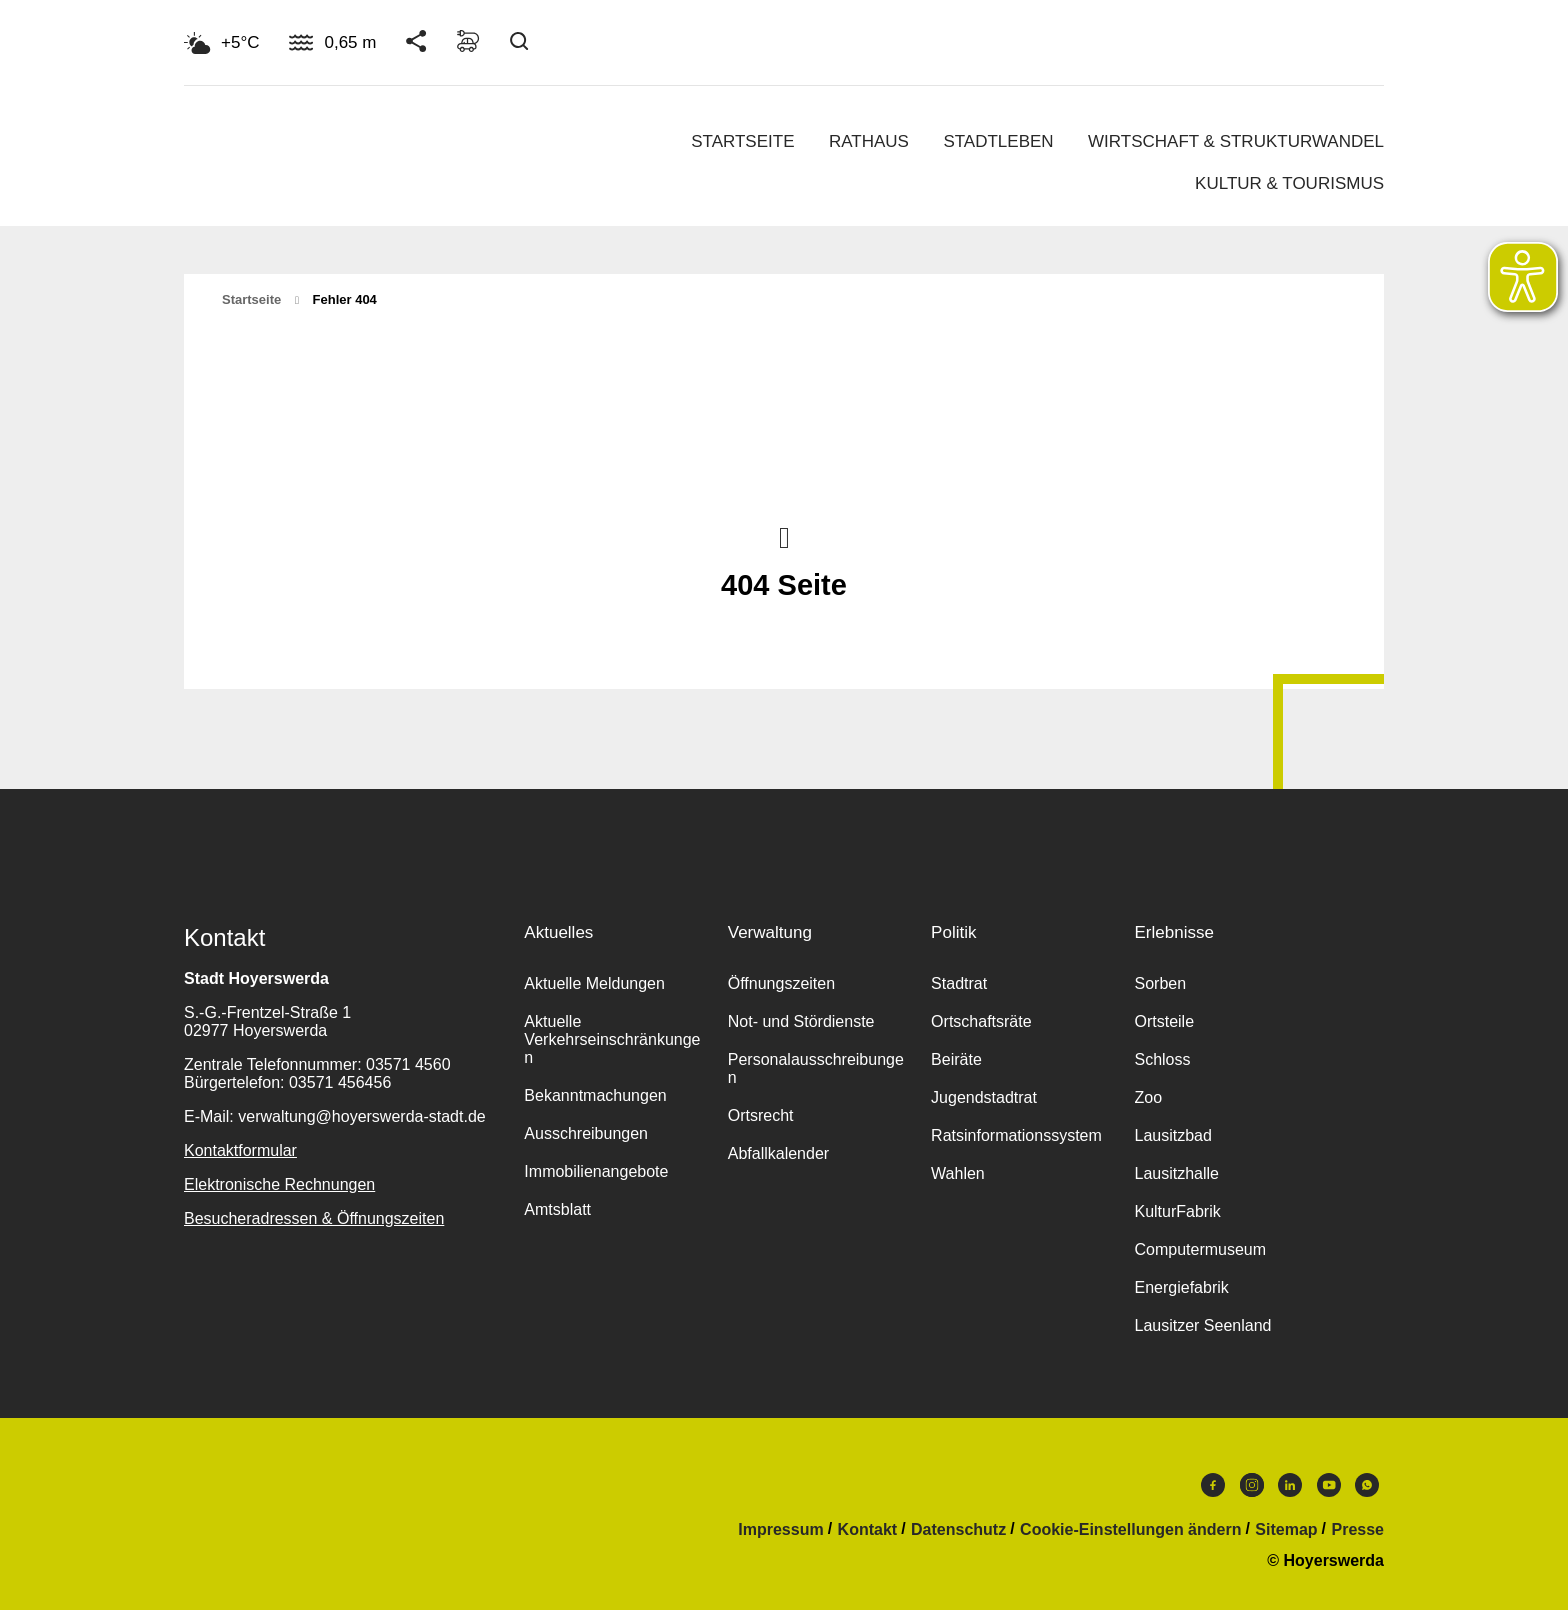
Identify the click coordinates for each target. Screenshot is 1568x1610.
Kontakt (868, 1530)
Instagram (1252, 1485)
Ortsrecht (761, 1115)
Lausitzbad (1172, 1135)
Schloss (1162, 1059)
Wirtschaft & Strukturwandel (1236, 141)
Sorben (1160, 983)
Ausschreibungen (586, 1133)
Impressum (780, 1530)
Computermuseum (1200, 1249)
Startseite (742, 141)
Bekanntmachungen (595, 1095)
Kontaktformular (240, 1150)
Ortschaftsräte (981, 1021)
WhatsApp (1367, 1485)
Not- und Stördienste (801, 1021)
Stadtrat (959, 983)
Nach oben (784, 536)
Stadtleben (998, 141)
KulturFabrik (1177, 1211)
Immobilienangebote (596, 1171)
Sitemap (1286, 1530)
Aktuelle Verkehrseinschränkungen (612, 1039)
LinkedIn (1290, 1485)
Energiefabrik (1181, 1287)
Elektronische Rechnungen (279, 1184)
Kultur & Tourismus (1289, 183)
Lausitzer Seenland (1202, 1325)
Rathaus (869, 141)
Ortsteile (1164, 1021)
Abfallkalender (778, 1153)
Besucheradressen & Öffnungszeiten (314, 1218)
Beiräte (956, 1059)
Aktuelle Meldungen (594, 983)
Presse (1358, 1530)
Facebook (1213, 1485)
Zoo (1148, 1097)
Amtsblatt (557, 1209)
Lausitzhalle (1176, 1173)
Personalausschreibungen (816, 1068)
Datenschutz (958, 1530)
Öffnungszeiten (781, 983)
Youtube (1329, 1485)
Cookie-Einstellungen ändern (1130, 1530)
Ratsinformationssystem (1016, 1135)
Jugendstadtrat (984, 1097)
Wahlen (958, 1173)
